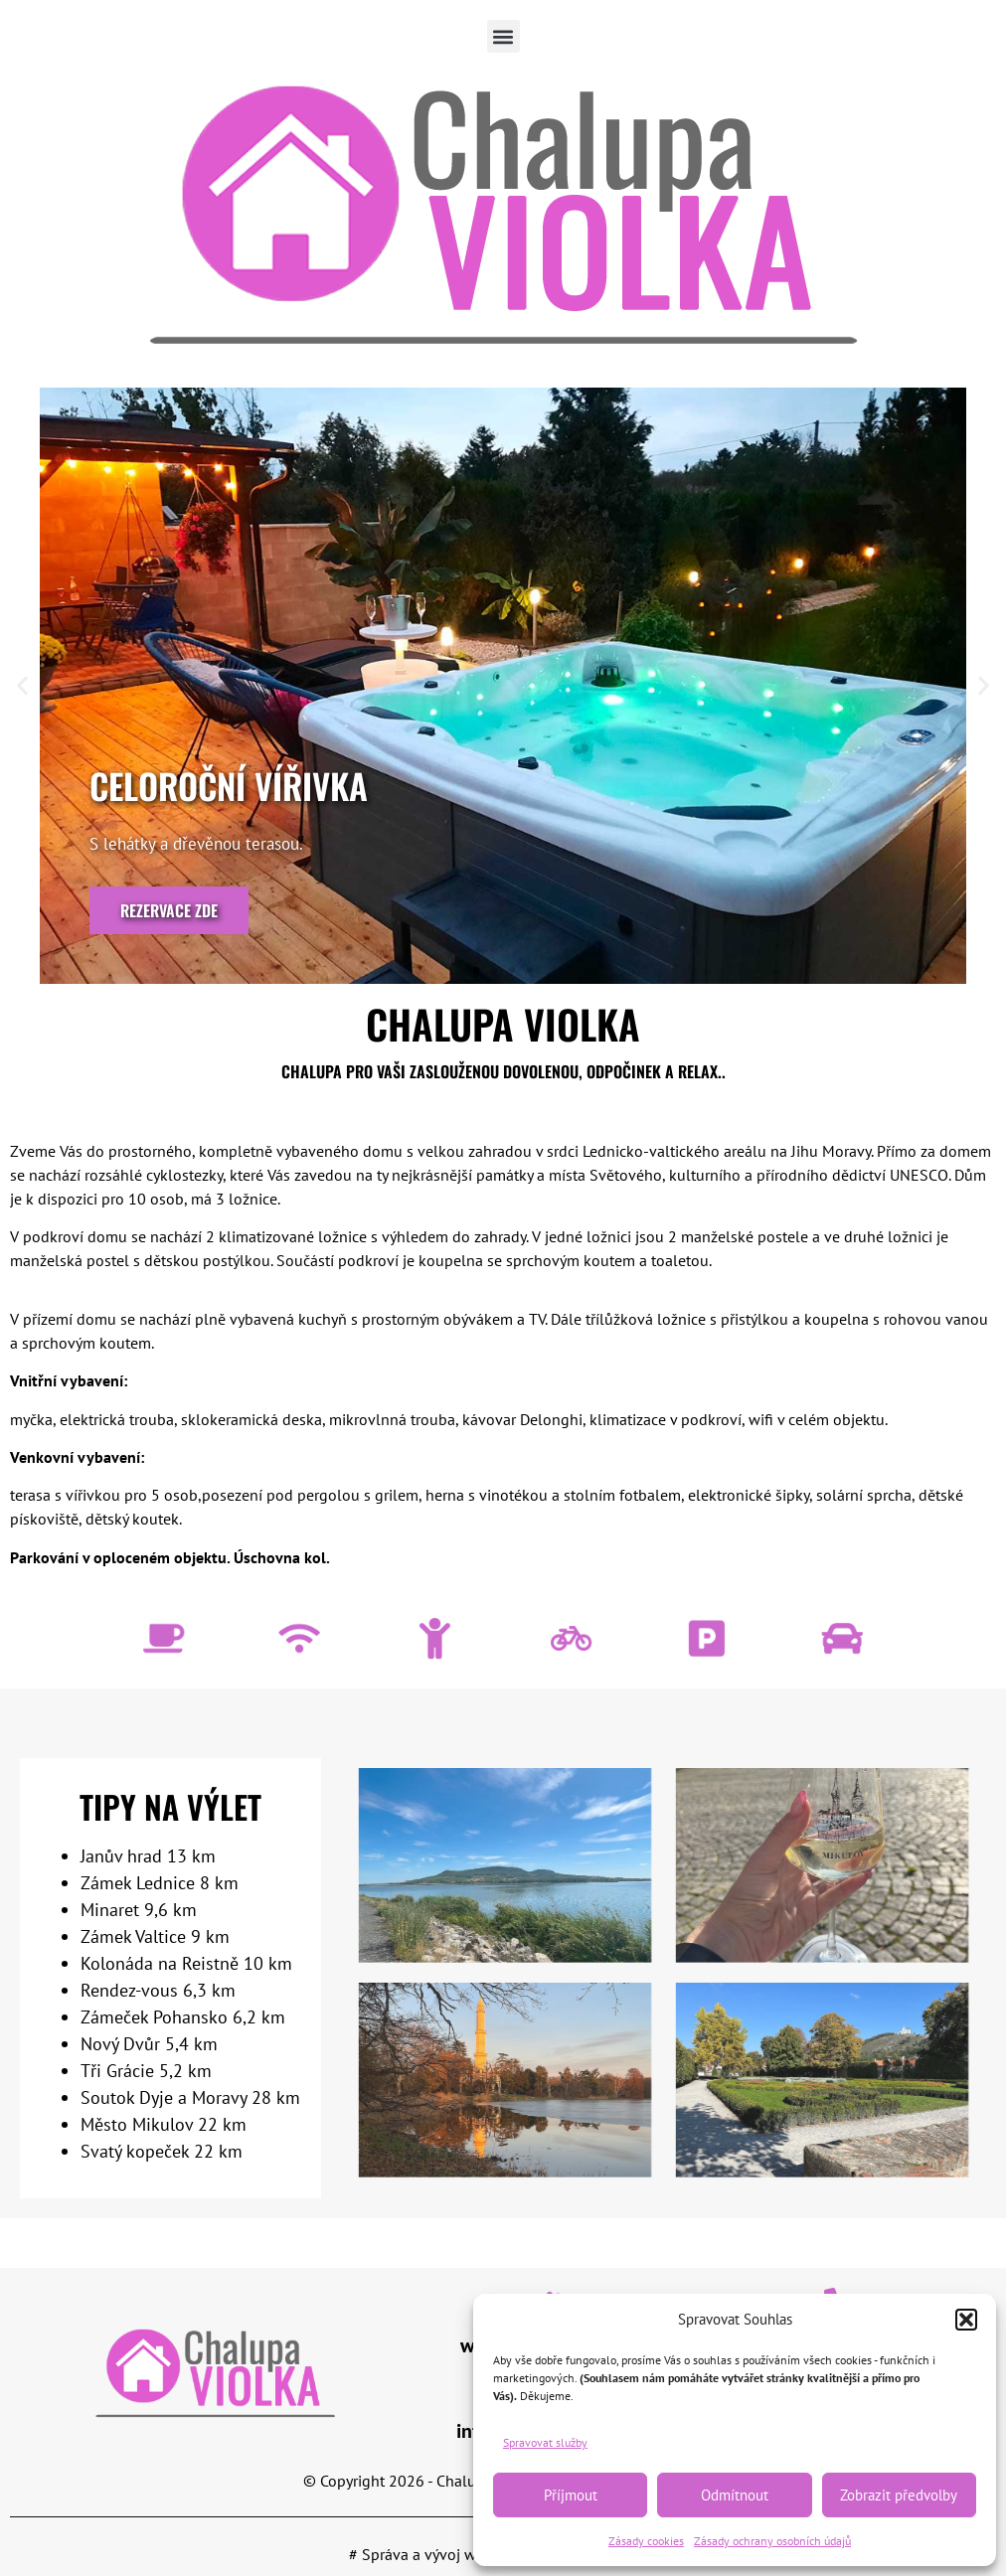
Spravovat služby (545, 2442)
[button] (966, 2320)
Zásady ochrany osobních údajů (772, 2540)
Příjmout (570, 2495)
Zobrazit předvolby (898, 2495)
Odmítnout (734, 2495)
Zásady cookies (646, 2540)
